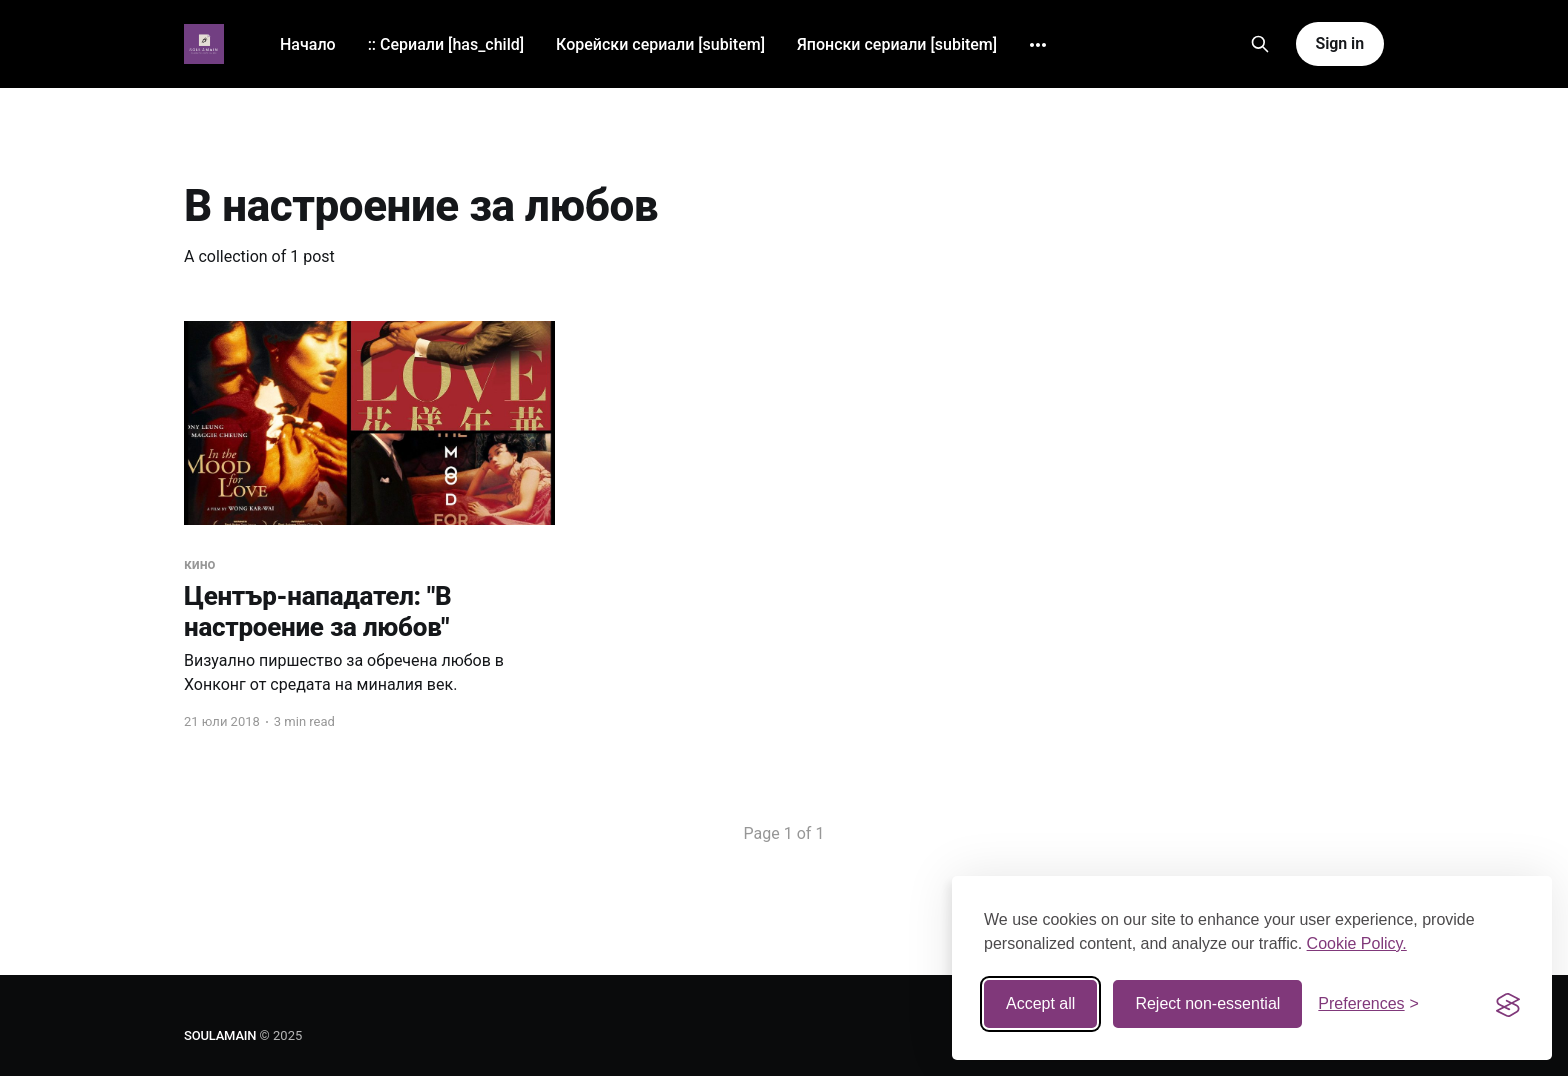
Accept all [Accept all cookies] (1040, 1003)
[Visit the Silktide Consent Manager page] (1508, 1004)
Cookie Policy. (1357, 943)
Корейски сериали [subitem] (660, 44)
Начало (308, 44)
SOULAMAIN (220, 1035)
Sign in (1340, 43)
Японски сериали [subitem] (897, 44)
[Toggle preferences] (1368, 1004)
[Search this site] (1260, 44)
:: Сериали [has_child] (446, 44)
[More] (1038, 45)
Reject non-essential (1207, 1003)
